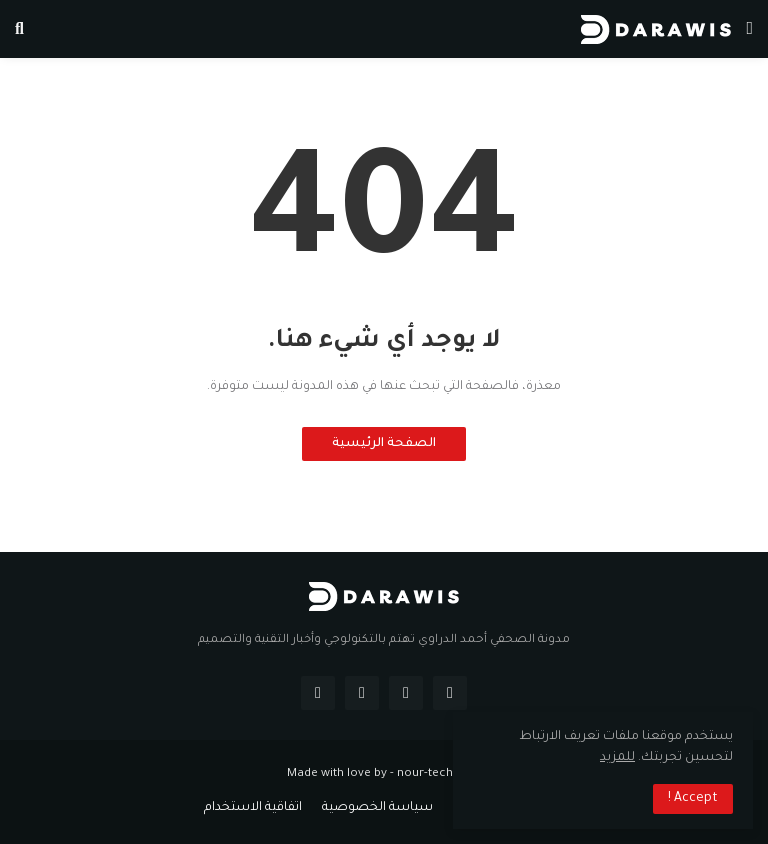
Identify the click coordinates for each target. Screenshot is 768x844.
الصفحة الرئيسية (384, 444)
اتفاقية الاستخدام (253, 808)
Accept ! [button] (693, 799)
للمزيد (617, 758)
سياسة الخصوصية (377, 808)
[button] (749, 29)
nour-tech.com (439, 774)
